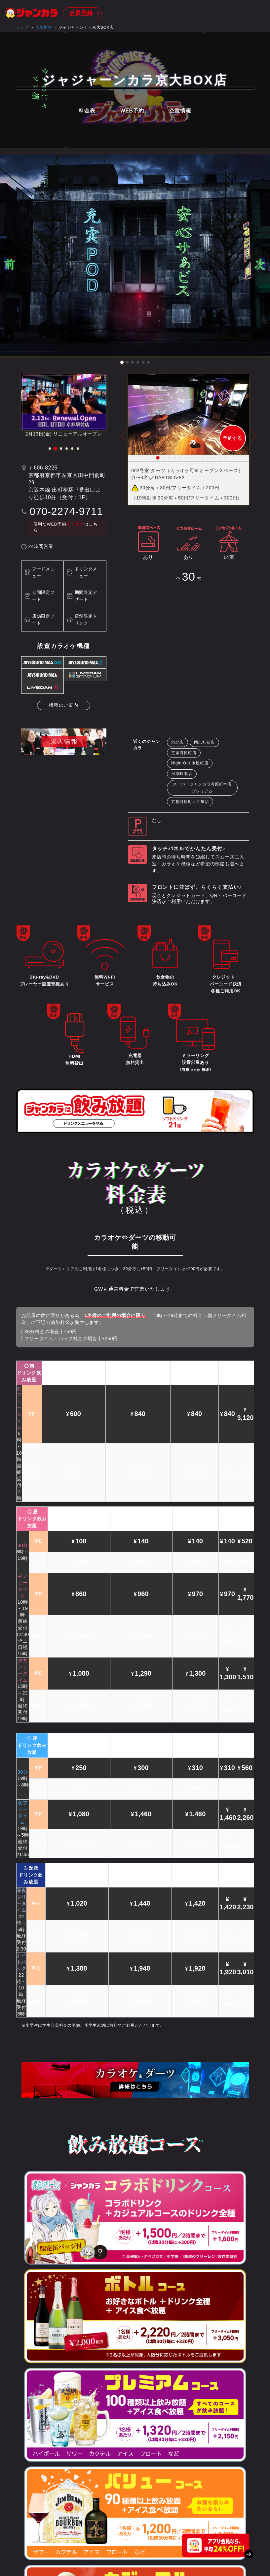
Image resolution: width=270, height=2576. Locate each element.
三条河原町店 (183, 753)
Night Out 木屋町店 (189, 763)
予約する (232, 438)
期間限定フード (43, 596)
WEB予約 (132, 110)
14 (225, 458)
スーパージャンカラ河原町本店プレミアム (202, 787)
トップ (22, 27)
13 (219, 458)
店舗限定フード (43, 620)
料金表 (87, 110)
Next (253, 440)
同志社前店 (204, 742)
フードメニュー (43, 572)
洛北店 (177, 742)
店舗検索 (43, 27)
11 (208, 458)
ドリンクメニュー (86, 572)
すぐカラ (75, 524)
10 (203, 458)
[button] (121, 362)
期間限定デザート (86, 596)
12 (214, 458)
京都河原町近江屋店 (190, 801)
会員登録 (81, 13)
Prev (123, 440)
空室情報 (180, 110)
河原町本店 (181, 773)
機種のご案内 (63, 705)
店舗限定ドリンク (86, 620)
